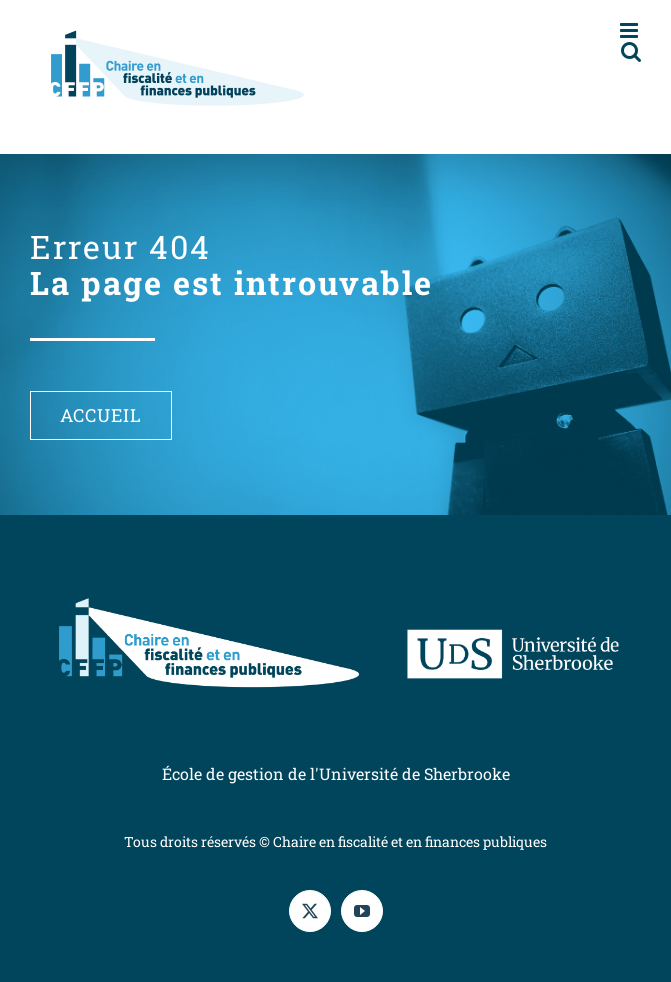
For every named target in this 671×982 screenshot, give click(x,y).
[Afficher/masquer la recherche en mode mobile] (631, 51)
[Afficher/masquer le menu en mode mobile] (630, 30)
